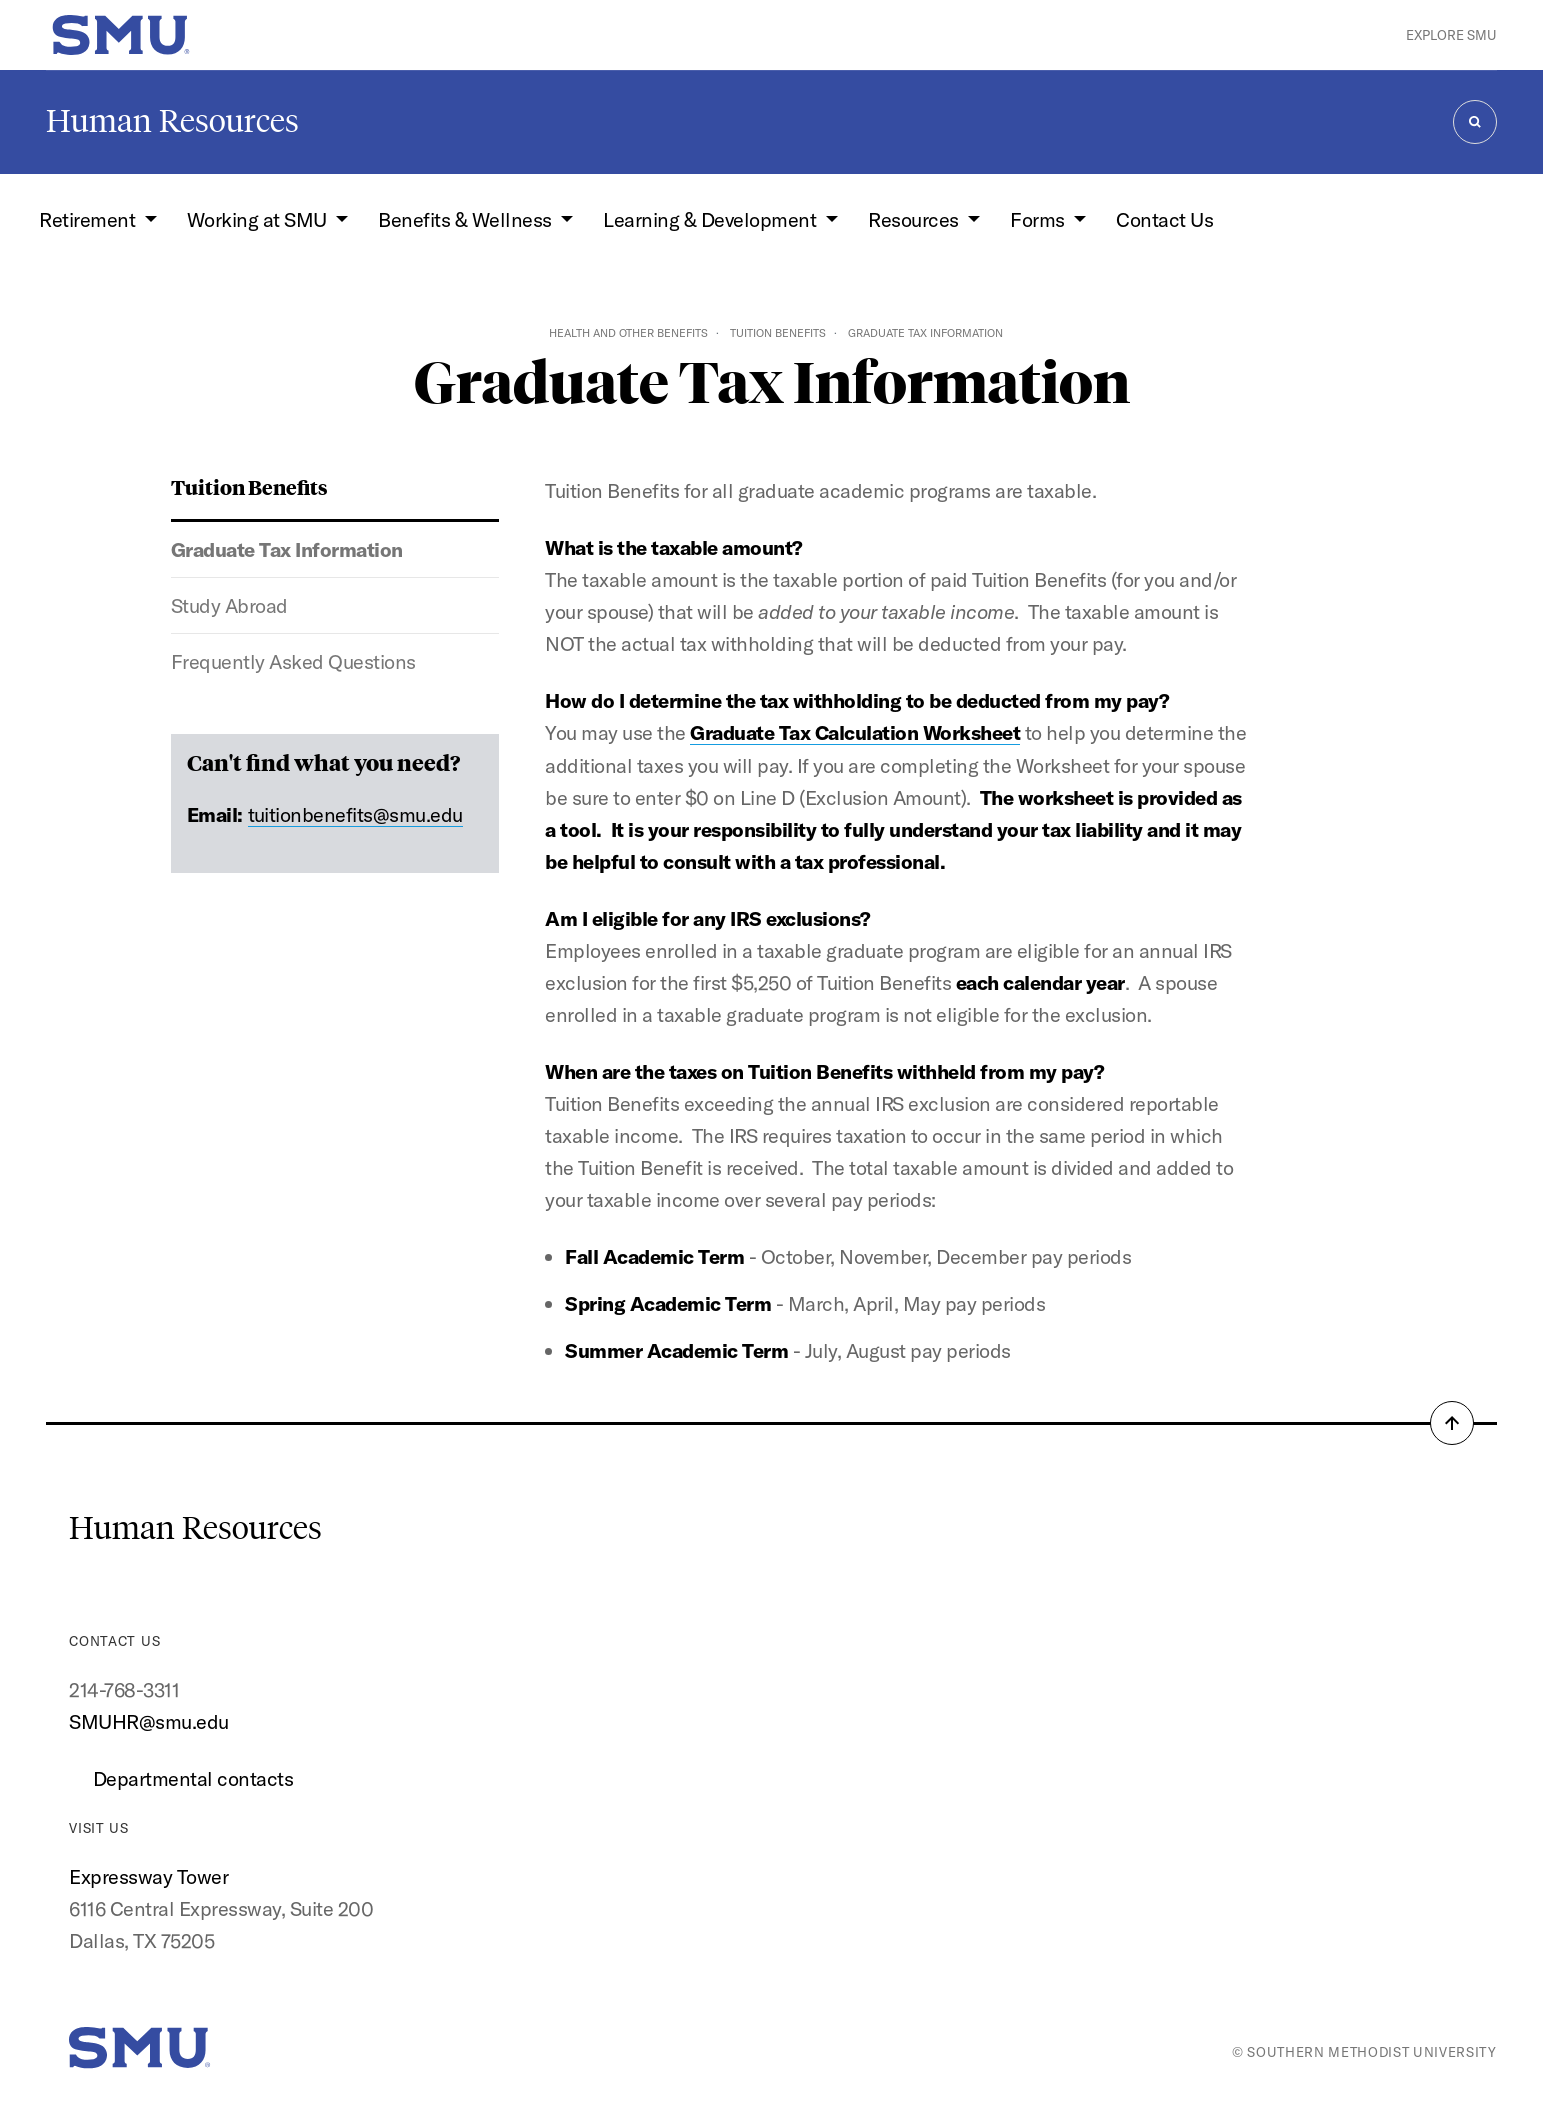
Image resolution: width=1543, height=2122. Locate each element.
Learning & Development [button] (711, 219)
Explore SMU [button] (1451, 35)
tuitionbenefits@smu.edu (355, 814)
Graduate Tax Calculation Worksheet (855, 732)
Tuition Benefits (778, 333)
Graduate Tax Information (287, 549)
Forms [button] (1039, 219)
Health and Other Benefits (628, 333)
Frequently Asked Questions (293, 661)
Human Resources (172, 121)
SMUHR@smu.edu (149, 1721)
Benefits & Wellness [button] (467, 219)
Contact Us (1164, 219)
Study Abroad (229, 605)
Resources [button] (915, 219)
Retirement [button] (89, 219)
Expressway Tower (148, 1876)
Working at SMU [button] (259, 219)
